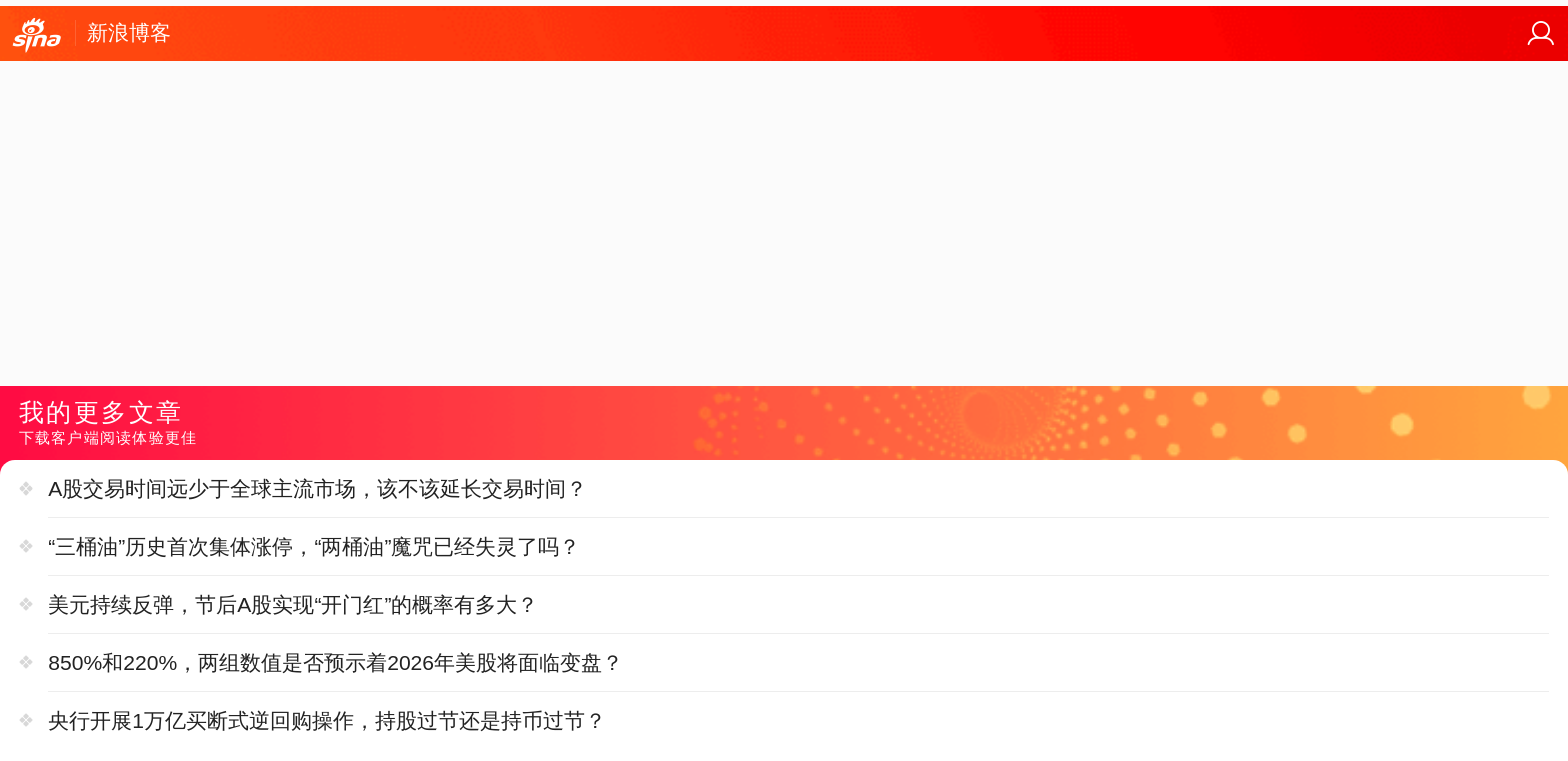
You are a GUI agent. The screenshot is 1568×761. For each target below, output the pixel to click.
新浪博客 (129, 32)
